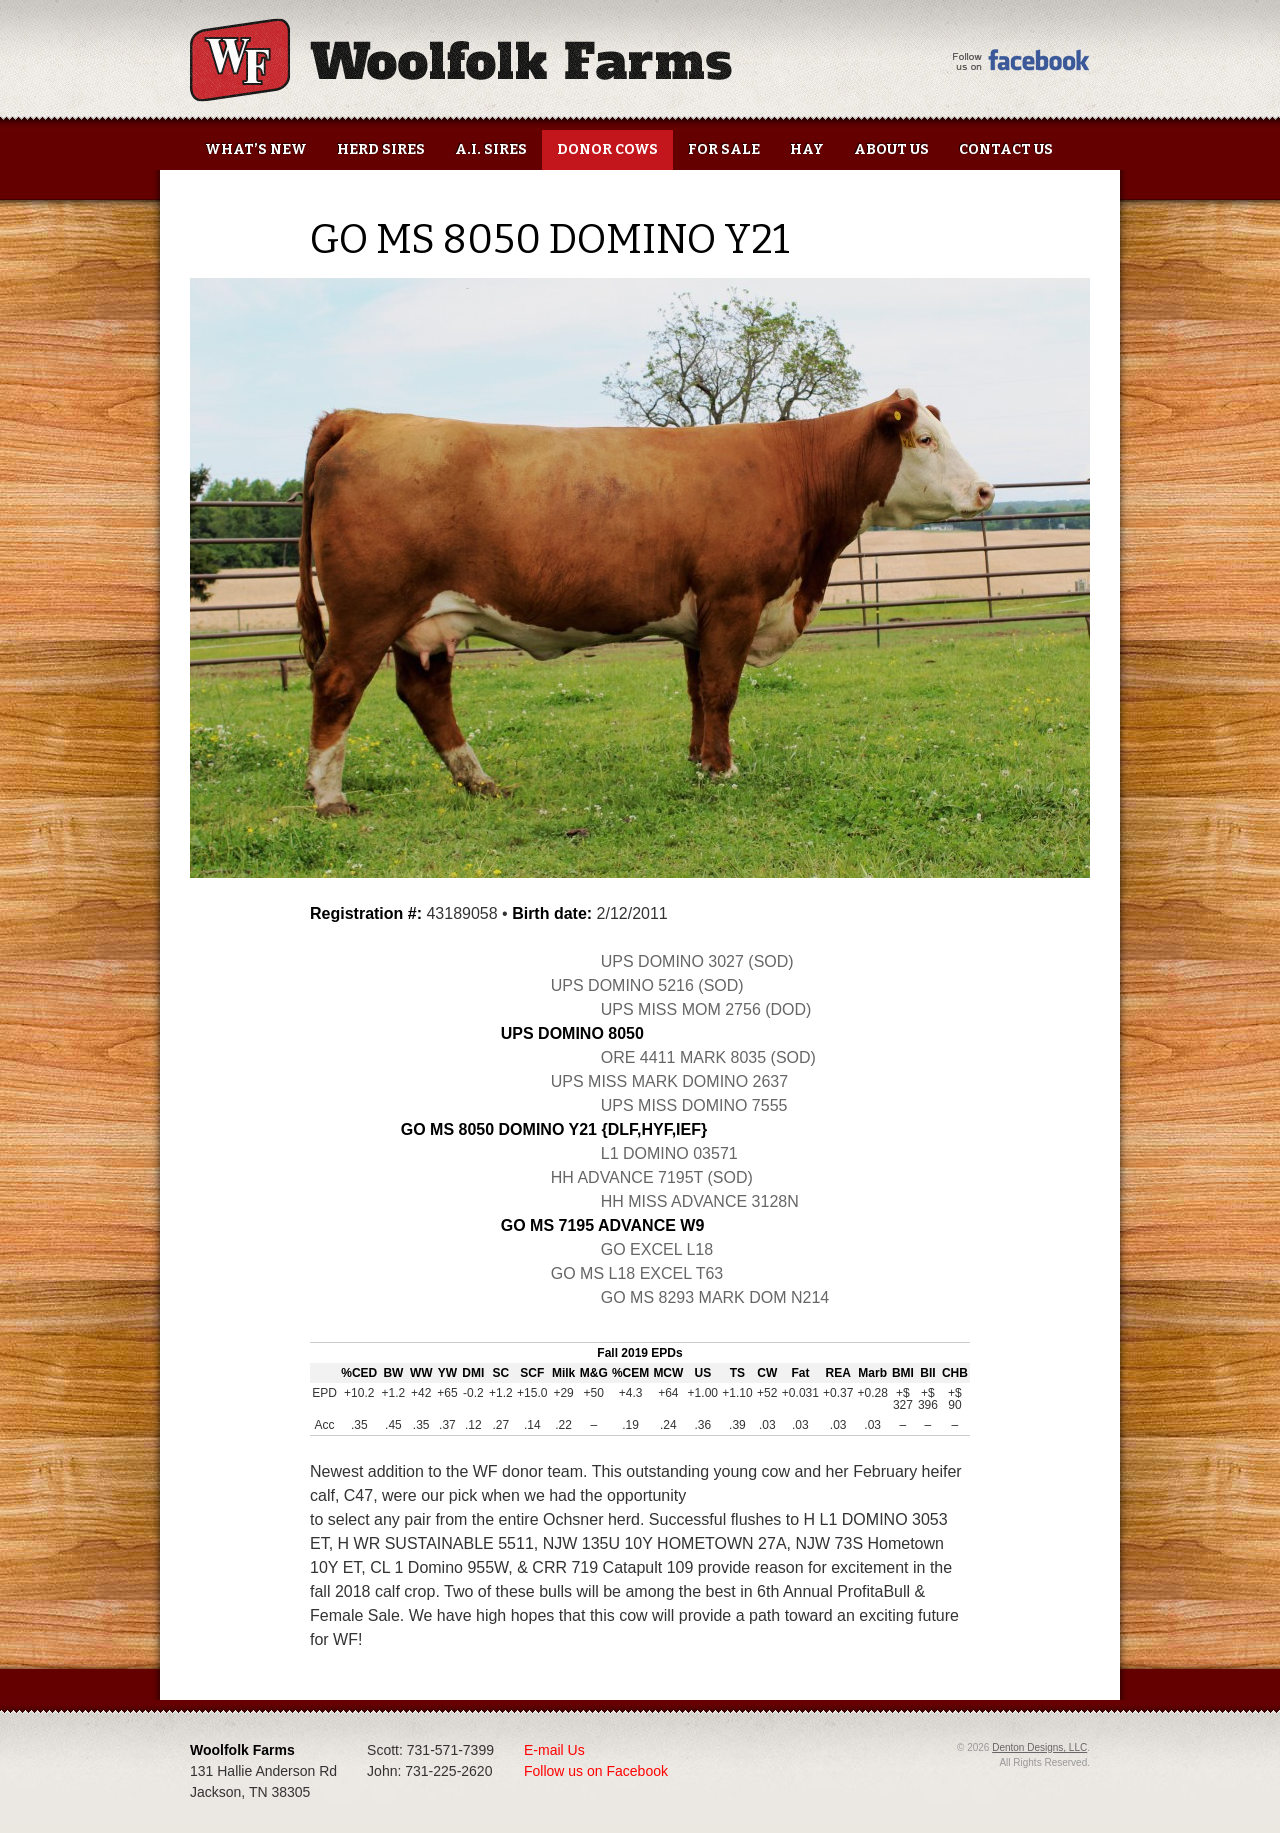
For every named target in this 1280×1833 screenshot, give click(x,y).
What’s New (256, 149)
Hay (807, 149)
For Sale (724, 149)
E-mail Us (554, 1750)
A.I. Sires (491, 149)
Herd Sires (381, 149)
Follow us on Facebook (596, 1771)
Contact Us (1006, 149)
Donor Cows (607, 149)
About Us (891, 149)
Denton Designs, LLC (1039, 1747)
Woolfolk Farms (461, 60)
